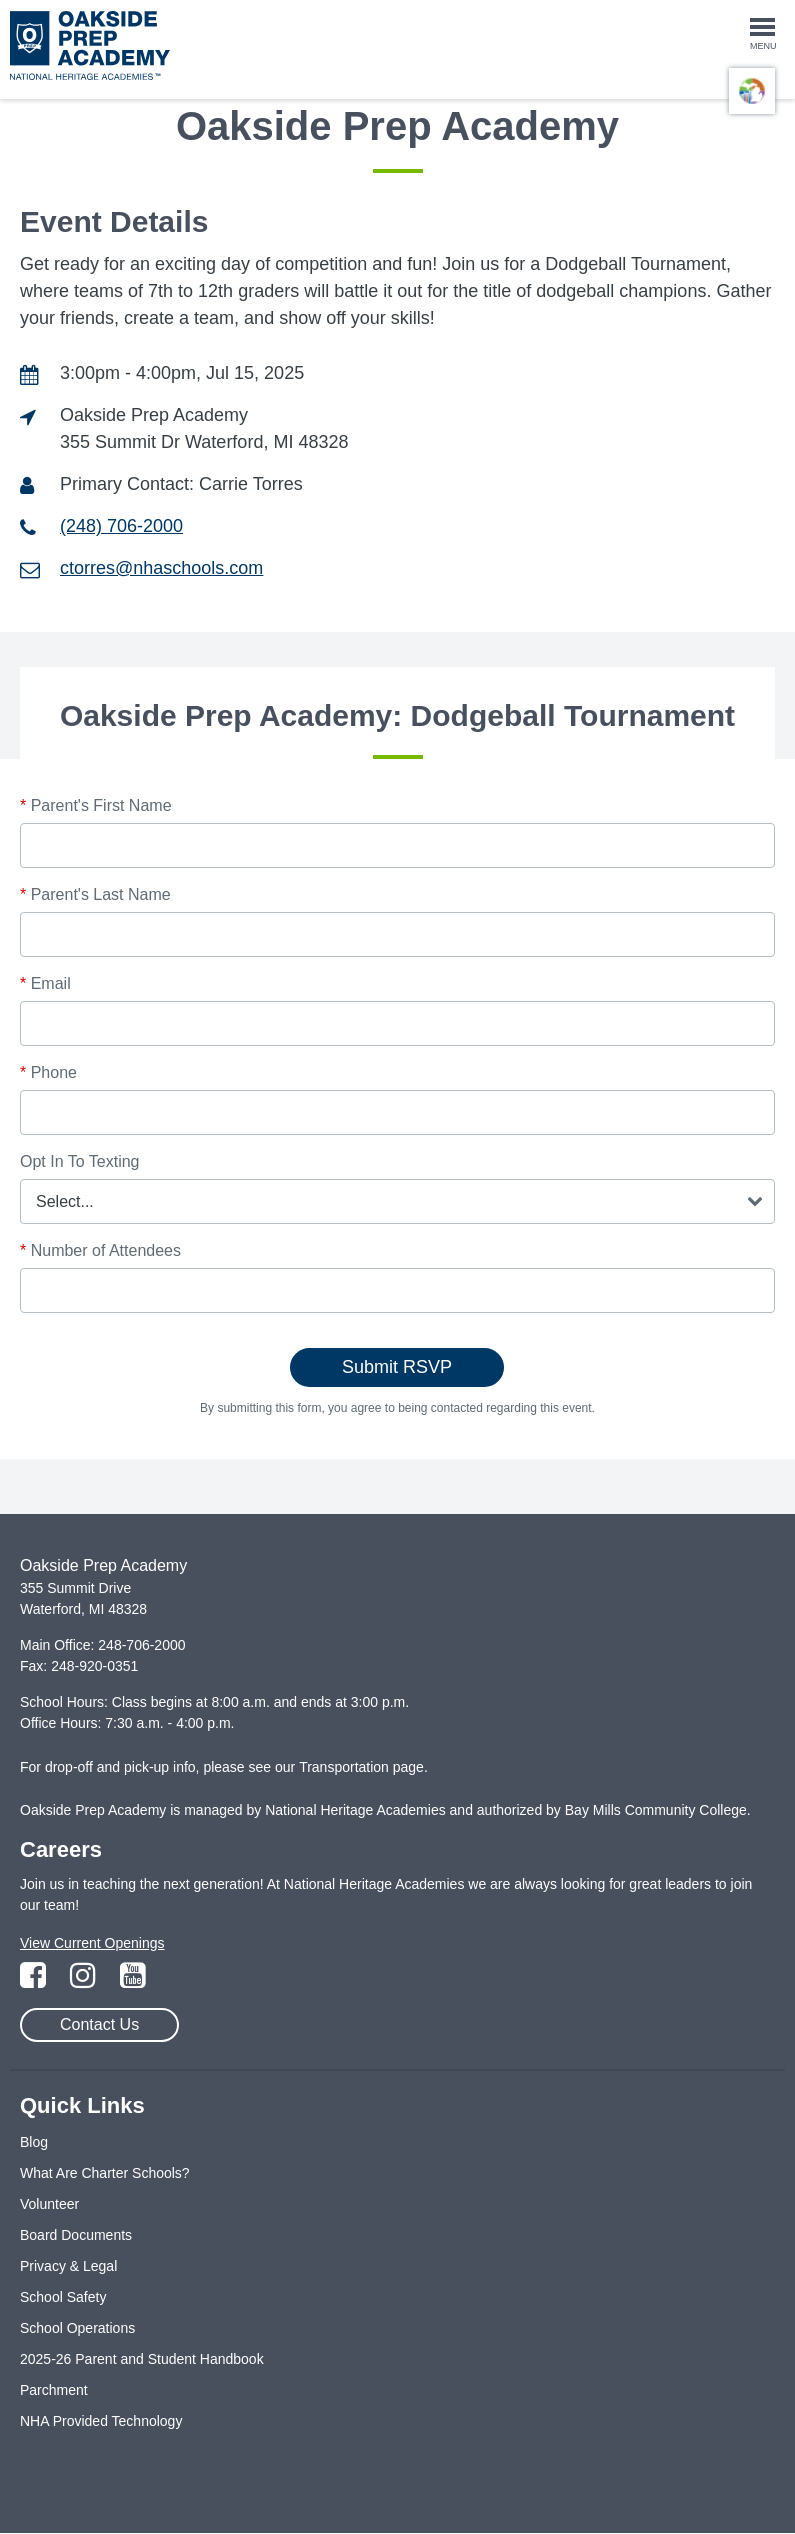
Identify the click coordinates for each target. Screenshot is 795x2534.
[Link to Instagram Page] (85, 1981)
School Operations (77, 2328)
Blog (34, 2142)
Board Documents (76, 2235)
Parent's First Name (96, 805)
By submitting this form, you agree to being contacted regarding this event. (397, 1408)
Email (45, 983)
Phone (48, 1072)
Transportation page (361, 1767)
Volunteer (49, 2204)
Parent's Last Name (95, 894)
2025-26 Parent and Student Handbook (142, 2359)
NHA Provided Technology (101, 2421)
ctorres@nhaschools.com (161, 568)
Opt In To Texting (79, 1161)
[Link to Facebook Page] (35, 1981)
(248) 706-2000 (121, 526)
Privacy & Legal (68, 2266)
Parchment (54, 2390)
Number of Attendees (100, 1250)
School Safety (63, 2297)
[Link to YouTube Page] (133, 1981)
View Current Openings (92, 1943)
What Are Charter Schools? (105, 2173)
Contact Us (99, 2024)
